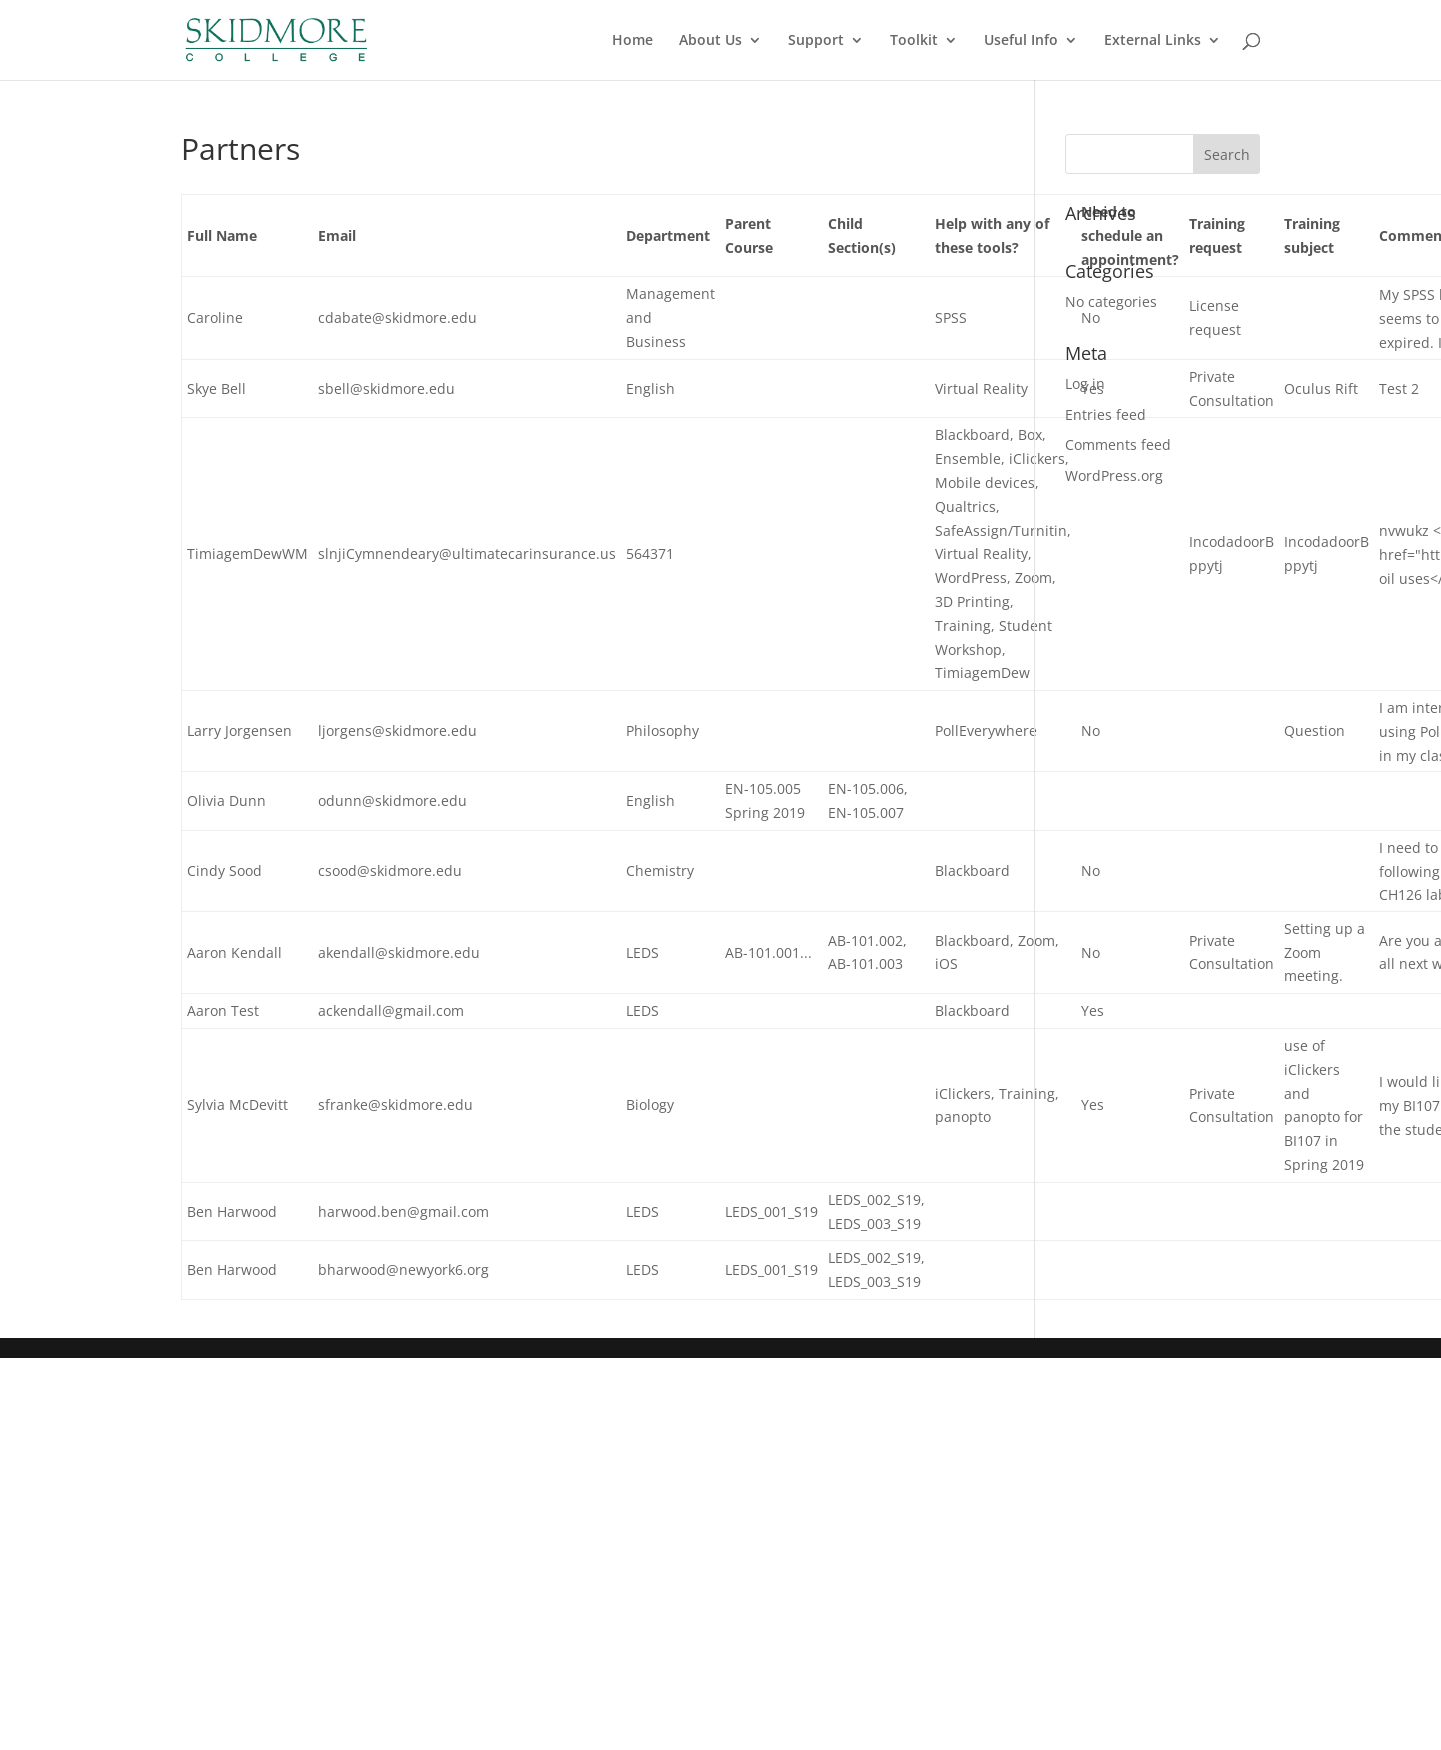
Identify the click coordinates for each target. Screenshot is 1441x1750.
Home (632, 41)
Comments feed (1118, 444)
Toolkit (914, 41)
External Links (1152, 41)
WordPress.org (1114, 475)
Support (816, 41)
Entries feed (1105, 414)
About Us (710, 41)
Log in (1085, 383)
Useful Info (1021, 41)
